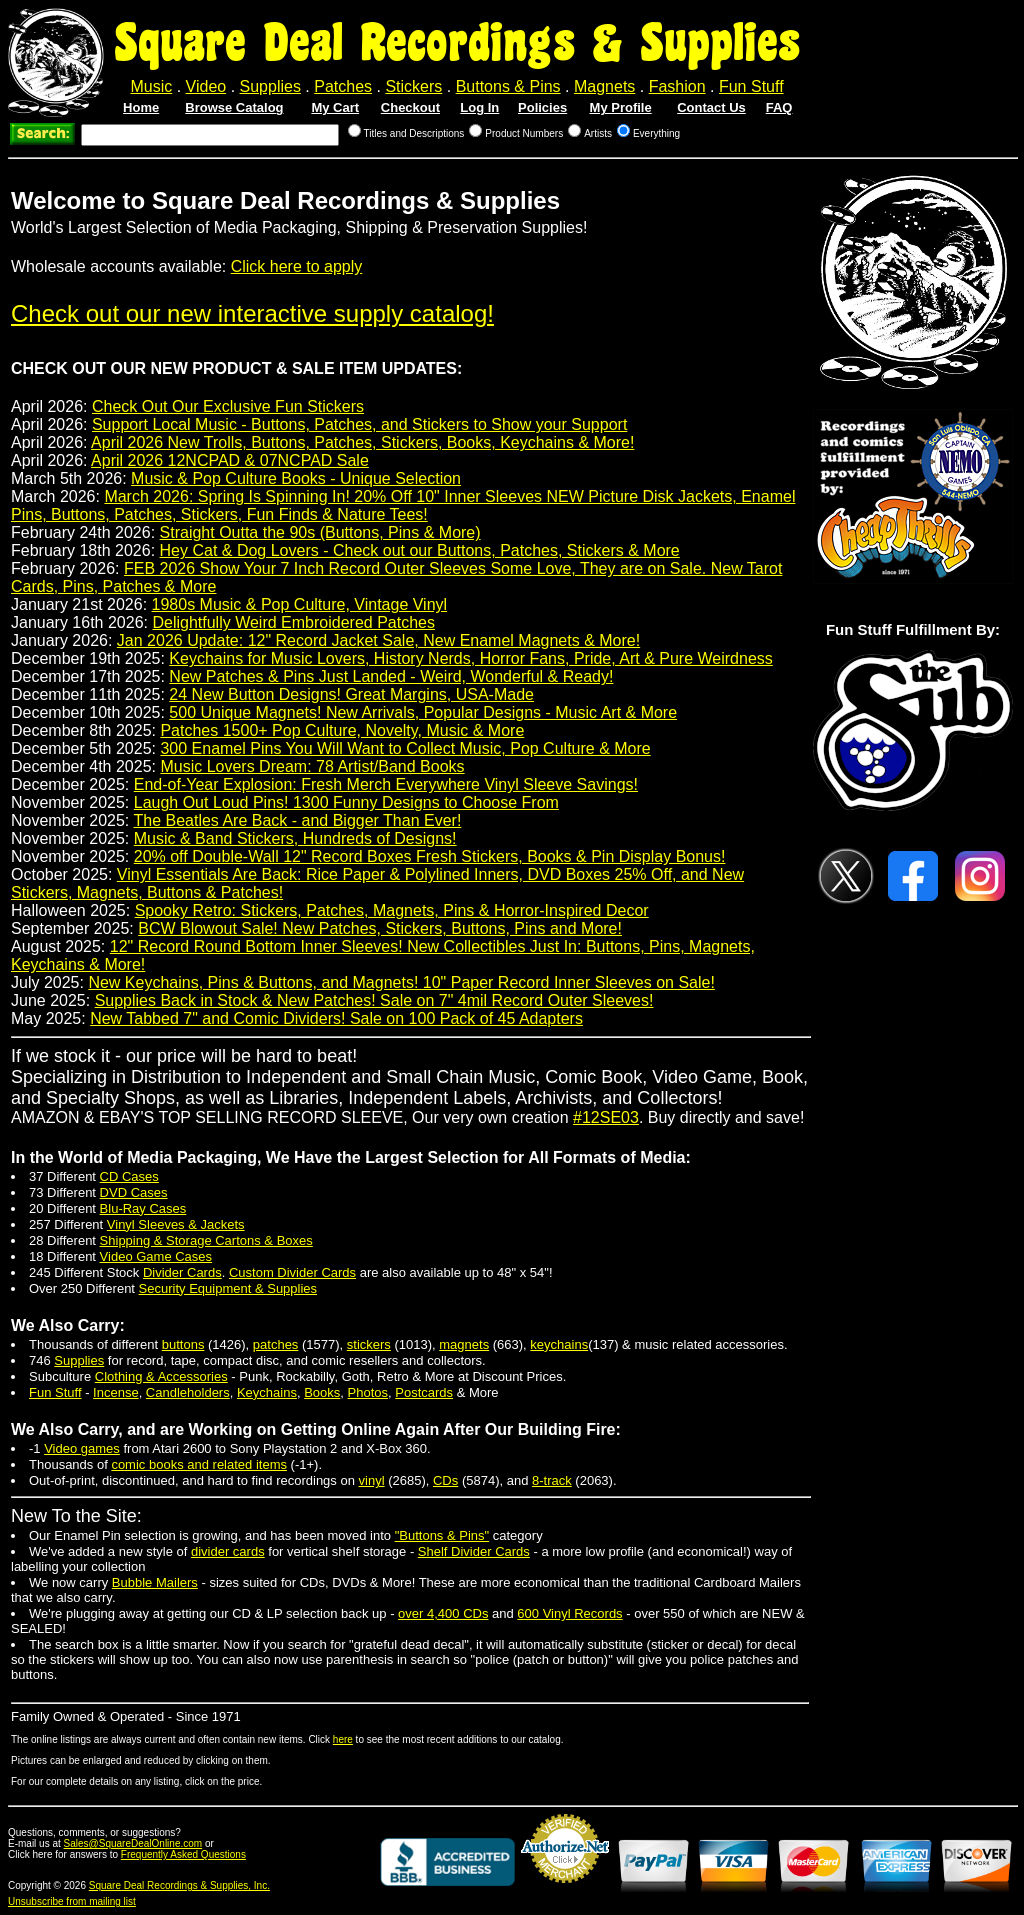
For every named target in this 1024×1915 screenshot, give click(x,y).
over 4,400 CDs (443, 1613)
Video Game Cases (156, 1256)
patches (276, 1344)
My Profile (621, 107)
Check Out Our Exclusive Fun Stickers (228, 406)
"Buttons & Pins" (442, 1535)
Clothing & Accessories (161, 1376)
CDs (445, 1480)
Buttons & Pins (508, 86)
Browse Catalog (234, 107)
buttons (183, 1344)
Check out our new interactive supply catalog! (252, 313)
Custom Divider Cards (292, 1272)
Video (206, 86)
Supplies (270, 86)
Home (141, 107)
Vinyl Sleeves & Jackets (176, 1224)
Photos (368, 1392)
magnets (464, 1344)
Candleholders (188, 1392)
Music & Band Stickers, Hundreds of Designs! (295, 838)
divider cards (228, 1551)
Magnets (604, 86)
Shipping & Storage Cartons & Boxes (206, 1240)
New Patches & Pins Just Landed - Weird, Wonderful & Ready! (391, 676)
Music (151, 86)
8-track (552, 1480)
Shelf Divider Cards (474, 1551)
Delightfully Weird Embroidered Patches (293, 622)
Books (322, 1392)
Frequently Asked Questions (183, 1854)
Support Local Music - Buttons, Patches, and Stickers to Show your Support (359, 424)
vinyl (372, 1480)
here (343, 1739)
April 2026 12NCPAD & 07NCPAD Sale (230, 460)
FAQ (779, 107)
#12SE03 (606, 1117)
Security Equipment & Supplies (228, 1288)
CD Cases (129, 1176)
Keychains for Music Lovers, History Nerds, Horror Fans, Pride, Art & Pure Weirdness (470, 658)
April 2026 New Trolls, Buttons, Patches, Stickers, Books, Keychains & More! (362, 442)
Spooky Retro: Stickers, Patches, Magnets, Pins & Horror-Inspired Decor (392, 910)
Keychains (267, 1392)
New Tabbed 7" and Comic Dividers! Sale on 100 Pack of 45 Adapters (336, 1018)
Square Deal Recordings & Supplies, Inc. (179, 1885)
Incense (116, 1392)
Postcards (424, 1392)
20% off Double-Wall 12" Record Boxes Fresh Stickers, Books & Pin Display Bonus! (430, 856)
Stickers (413, 86)
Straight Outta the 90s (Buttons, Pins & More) (320, 532)
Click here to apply (297, 266)
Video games (82, 1448)
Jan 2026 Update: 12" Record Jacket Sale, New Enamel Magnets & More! (378, 640)
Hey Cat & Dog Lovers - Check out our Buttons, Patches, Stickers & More (420, 550)
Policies (542, 107)
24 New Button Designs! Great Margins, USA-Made (351, 694)
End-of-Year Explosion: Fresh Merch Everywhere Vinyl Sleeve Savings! (386, 784)
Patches (343, 86)
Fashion (677, 86)
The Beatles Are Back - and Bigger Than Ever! (297, 820)
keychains (559, 1344)
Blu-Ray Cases (143, 1208)
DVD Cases (134, 1192)
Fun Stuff (751, 86)
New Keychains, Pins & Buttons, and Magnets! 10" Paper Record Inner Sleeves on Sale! (401, 982)
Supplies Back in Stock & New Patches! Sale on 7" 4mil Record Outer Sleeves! (374, 1000)
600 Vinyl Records (569, 1613)
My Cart (335, 107)
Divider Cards (182, 1272)
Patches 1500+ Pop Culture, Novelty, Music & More (342, 730)
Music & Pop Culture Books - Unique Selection (296, 478)
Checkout (410, 107)
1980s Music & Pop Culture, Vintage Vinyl (300, 604)
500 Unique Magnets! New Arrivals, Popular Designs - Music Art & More (423, 712)
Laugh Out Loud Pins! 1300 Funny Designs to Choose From (346, 802)
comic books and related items (199, 1464)
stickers (369, 1344)
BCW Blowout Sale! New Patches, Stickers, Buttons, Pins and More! (380, 928)
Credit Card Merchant (565, 1891)
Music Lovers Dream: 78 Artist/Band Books (312, 766)
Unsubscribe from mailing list (72, 1901)
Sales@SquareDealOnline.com (133, 1843)
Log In (479, 107)
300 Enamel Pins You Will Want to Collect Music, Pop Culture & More (405, 748)
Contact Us (711, 107)
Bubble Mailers (155, 1582)
